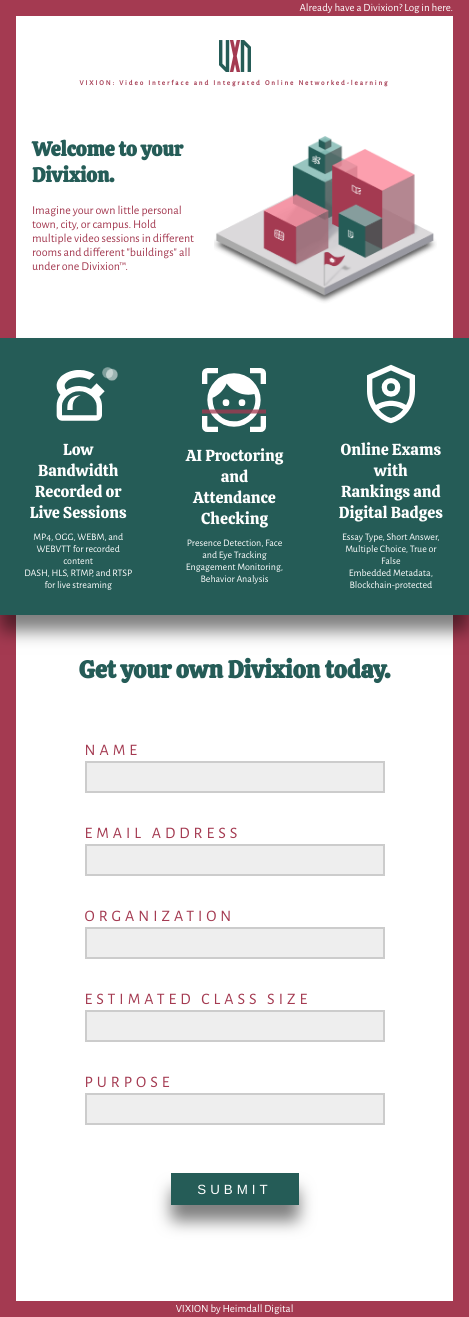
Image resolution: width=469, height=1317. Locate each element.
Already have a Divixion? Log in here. (376, 8)
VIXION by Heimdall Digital (235, 1309)
